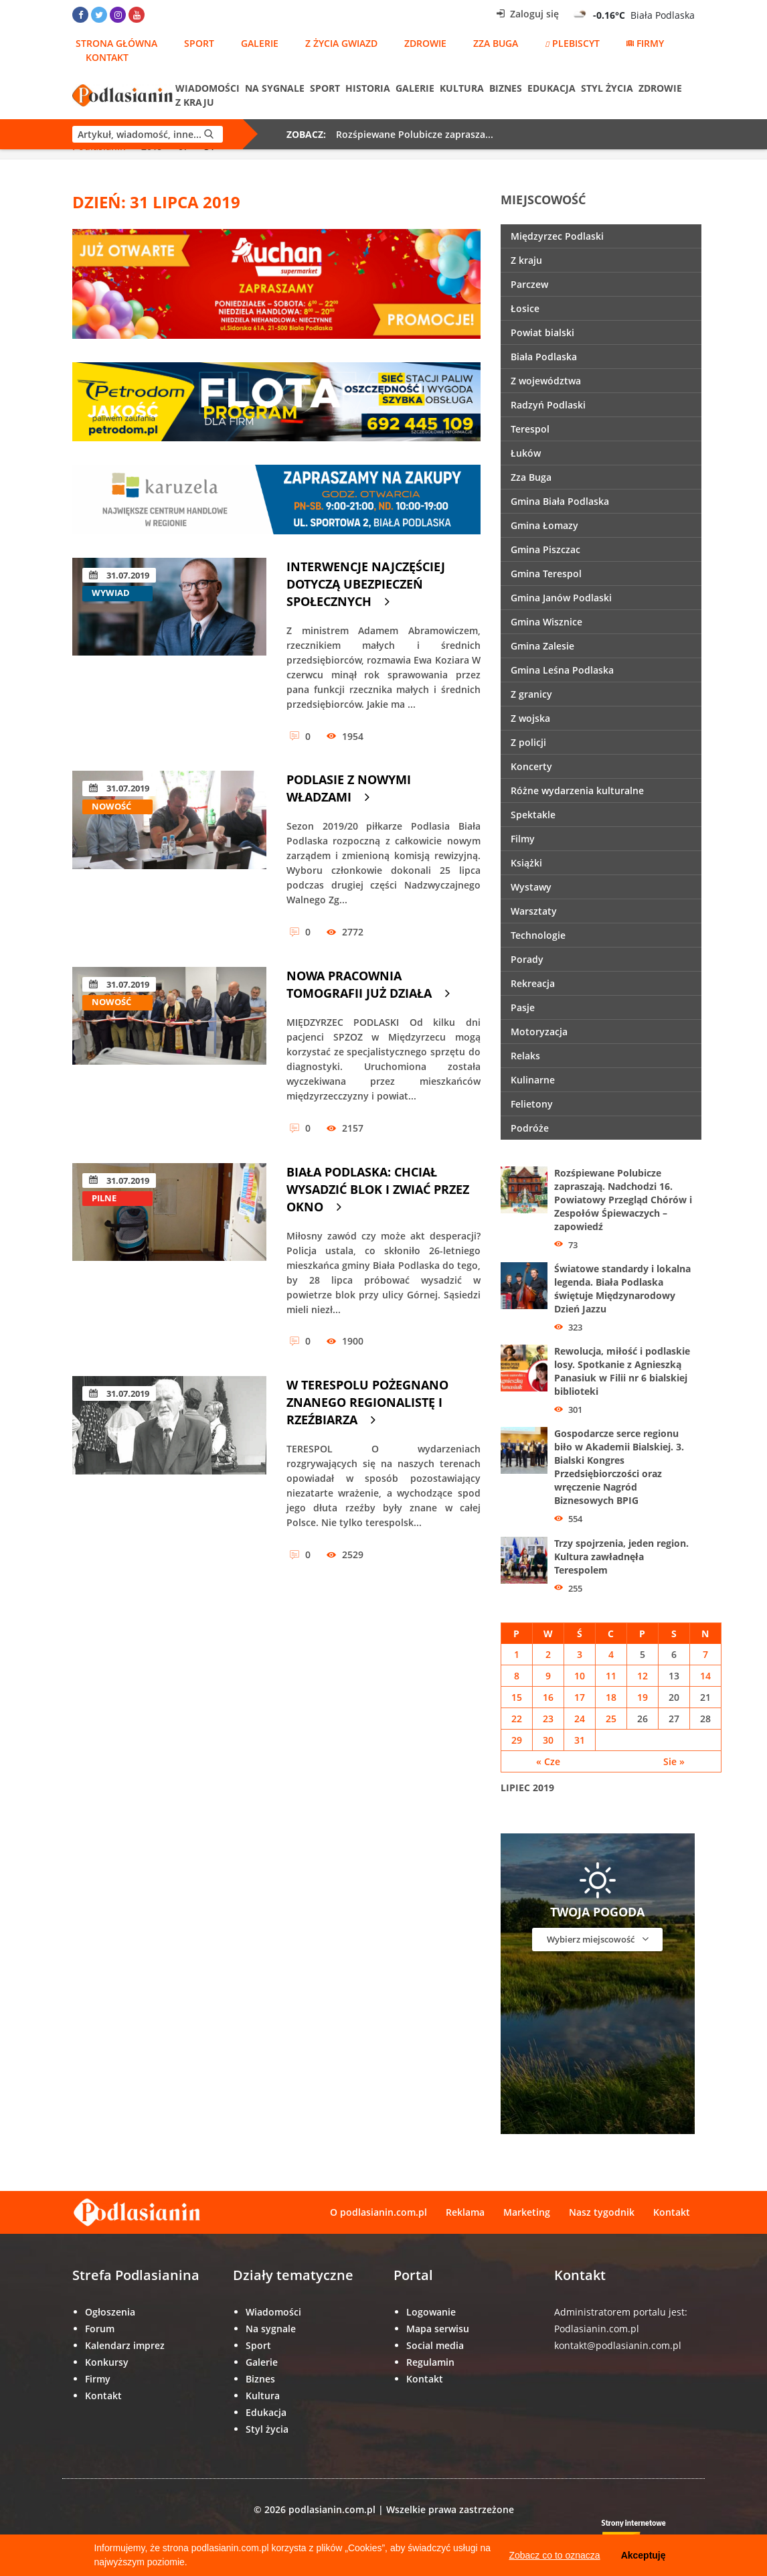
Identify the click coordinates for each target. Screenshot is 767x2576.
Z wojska (530, 718)
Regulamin (430, 2362)
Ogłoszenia (110, 2311)
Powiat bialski (542, 332)
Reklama (465, 2212)
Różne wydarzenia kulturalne (577, 790)
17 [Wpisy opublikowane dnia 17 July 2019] (579, 1697)
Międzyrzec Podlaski (557, 236)
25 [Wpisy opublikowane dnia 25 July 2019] (611, 1718)
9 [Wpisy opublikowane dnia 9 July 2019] (548, 1675)
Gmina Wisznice (546, 621)
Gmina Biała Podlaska (560, 501)
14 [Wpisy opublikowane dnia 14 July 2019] (705, 1675)
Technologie (538, 935)
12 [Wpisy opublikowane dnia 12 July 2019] (642, 1675)
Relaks (525, 1055)
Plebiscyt (572, 43)
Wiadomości (207, 88)
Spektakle (533, 814)
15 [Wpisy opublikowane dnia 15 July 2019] (516, 1697)
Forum (99, 2328)
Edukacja (551, 88)
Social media (435, 2345)
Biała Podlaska (544, 356)
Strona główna (116, 43)
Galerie (259, 43)
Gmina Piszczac (545, 549)
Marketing (526, 2212)
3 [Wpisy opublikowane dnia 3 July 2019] (579, 1654)
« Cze (548, 1761)
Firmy (645, 43)
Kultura (462, 88)
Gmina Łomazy (544, 525)
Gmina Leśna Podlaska (562, 670)
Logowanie (431, 2311)
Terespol (530, 429)
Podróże (530, 1128)
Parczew (529, 284)
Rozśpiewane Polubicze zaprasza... (414, 134)
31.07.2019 (119, 575)
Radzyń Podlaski (548, 404)
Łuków (526, 453)
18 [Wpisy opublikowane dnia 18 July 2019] (611, 1697)
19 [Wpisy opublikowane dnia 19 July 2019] (642, 1697)
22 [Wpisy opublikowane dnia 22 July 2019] (516, 1718)
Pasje (523, 1007)
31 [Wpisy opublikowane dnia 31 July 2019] (579, 1740)
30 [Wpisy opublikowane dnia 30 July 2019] (548, 1740)
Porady (527, 959)
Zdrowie (425, 43)
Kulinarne (533, 1079)
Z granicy (531, 694)
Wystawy (531, 887)
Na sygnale (275, 88)
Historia (367, 88)
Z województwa (546, 380)
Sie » (674, 1761)
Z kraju (194, 102)
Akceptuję (643, 2555)
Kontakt (107, 57)
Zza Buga (495, 43)
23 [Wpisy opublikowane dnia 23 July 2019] (548, 1718)
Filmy (523, 838)
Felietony (532, 1103)
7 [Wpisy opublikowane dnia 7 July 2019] (705, 1654)
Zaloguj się (528, 13)
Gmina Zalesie (542, 645)
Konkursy (107, 2362)
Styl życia (607, 88)
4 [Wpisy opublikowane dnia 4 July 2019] (611, 1654)
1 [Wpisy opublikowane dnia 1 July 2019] (516, 1654)
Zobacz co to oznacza (554, 2555)
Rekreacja (533, 983)
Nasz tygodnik (601, 2212)
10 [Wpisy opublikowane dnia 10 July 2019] (579, 1675)
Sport (199, 43)
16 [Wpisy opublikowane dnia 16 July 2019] (548, 1697)
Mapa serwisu (437, 2328)
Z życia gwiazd (341, 43)
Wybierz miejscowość (598, 1939)
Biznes (505, 88)
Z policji (528, 742)
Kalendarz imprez (125, 2345)
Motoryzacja (539, 1031)
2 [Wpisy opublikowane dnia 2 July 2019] (548, 1654)
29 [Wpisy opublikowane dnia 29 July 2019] (516, 1740)
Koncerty (531, 766)
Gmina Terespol (546, 573)
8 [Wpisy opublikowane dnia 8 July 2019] (516, 1675)
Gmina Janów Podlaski (561, 597)
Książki (526, 862)
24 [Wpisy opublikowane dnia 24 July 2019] (579, 1718)
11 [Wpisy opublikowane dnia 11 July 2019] (611, 1675)
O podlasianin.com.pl (378, 2212)
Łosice (525, 308)
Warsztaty (534, 911)
